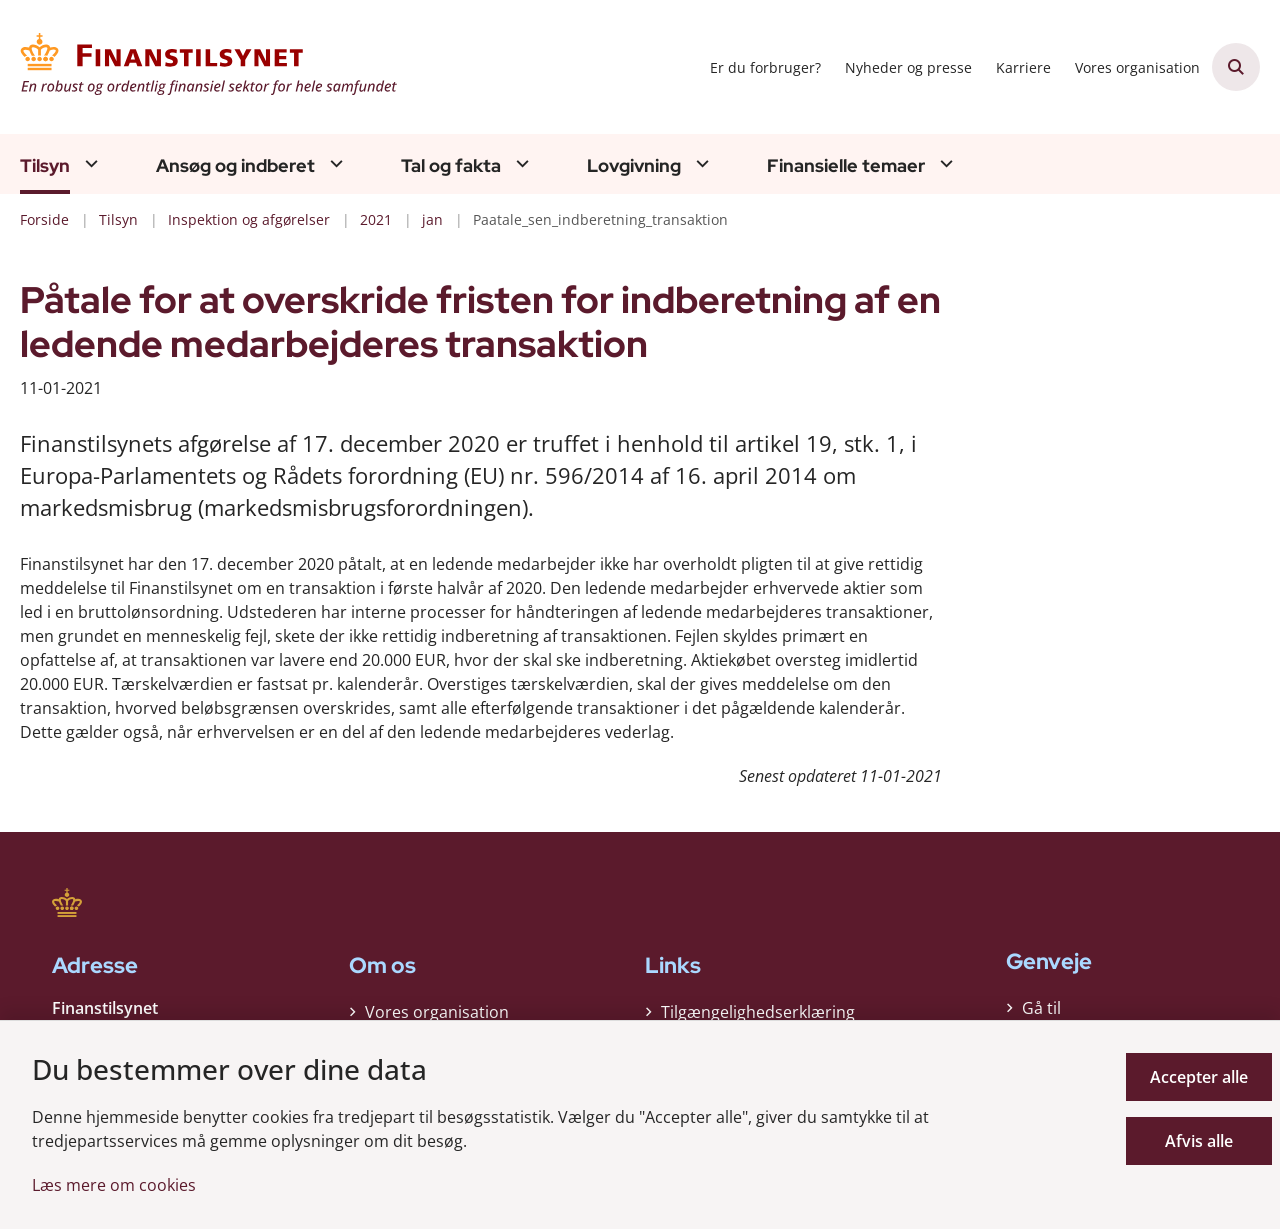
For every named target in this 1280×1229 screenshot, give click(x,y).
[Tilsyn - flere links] (89, 163)
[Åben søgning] (1236, 67)
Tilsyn (45, 166)
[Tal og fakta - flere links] (520, 163)
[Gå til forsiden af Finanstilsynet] (210, 67)
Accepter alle (1199, 1077)
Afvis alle (1199, 1141)
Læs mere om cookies (114, 1185)
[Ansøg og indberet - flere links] (334, 163)
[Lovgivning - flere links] (700, 163)
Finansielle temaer (846, 166)
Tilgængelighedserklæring (758, 1012)
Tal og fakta (451, 166)
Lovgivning (634, 166)
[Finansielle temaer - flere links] (944, 163)
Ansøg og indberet (235, 166)
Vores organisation (437, 1012)
